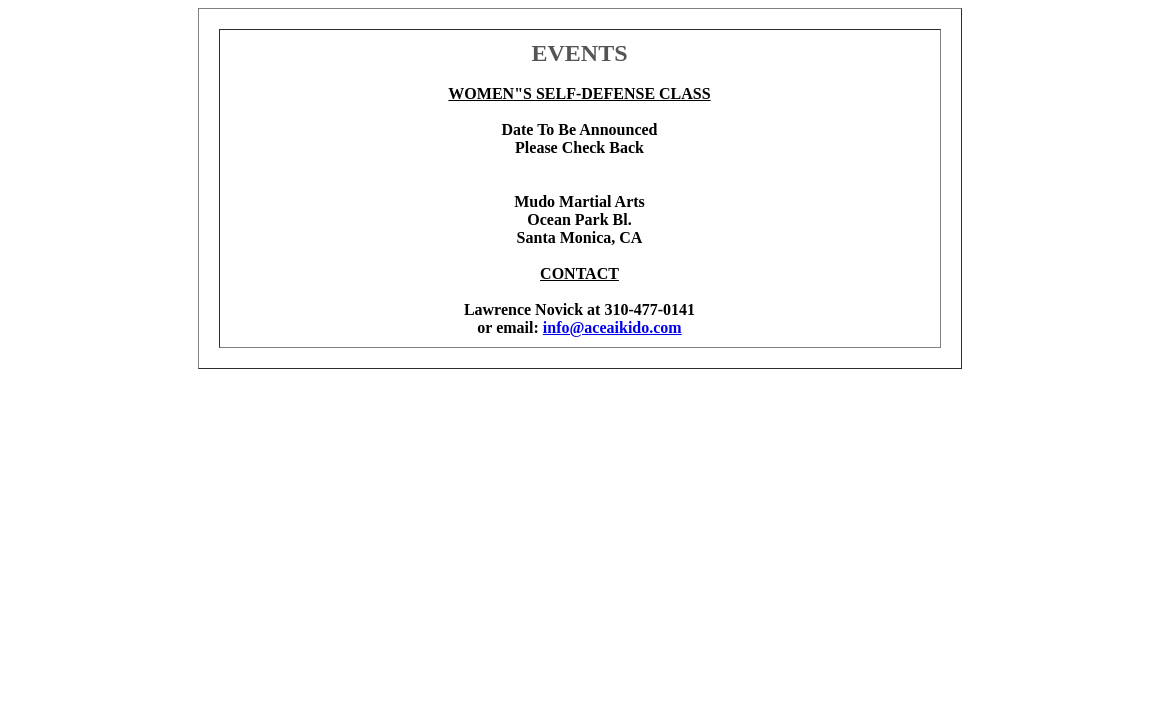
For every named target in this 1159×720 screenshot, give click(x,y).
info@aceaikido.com (612, 327)
